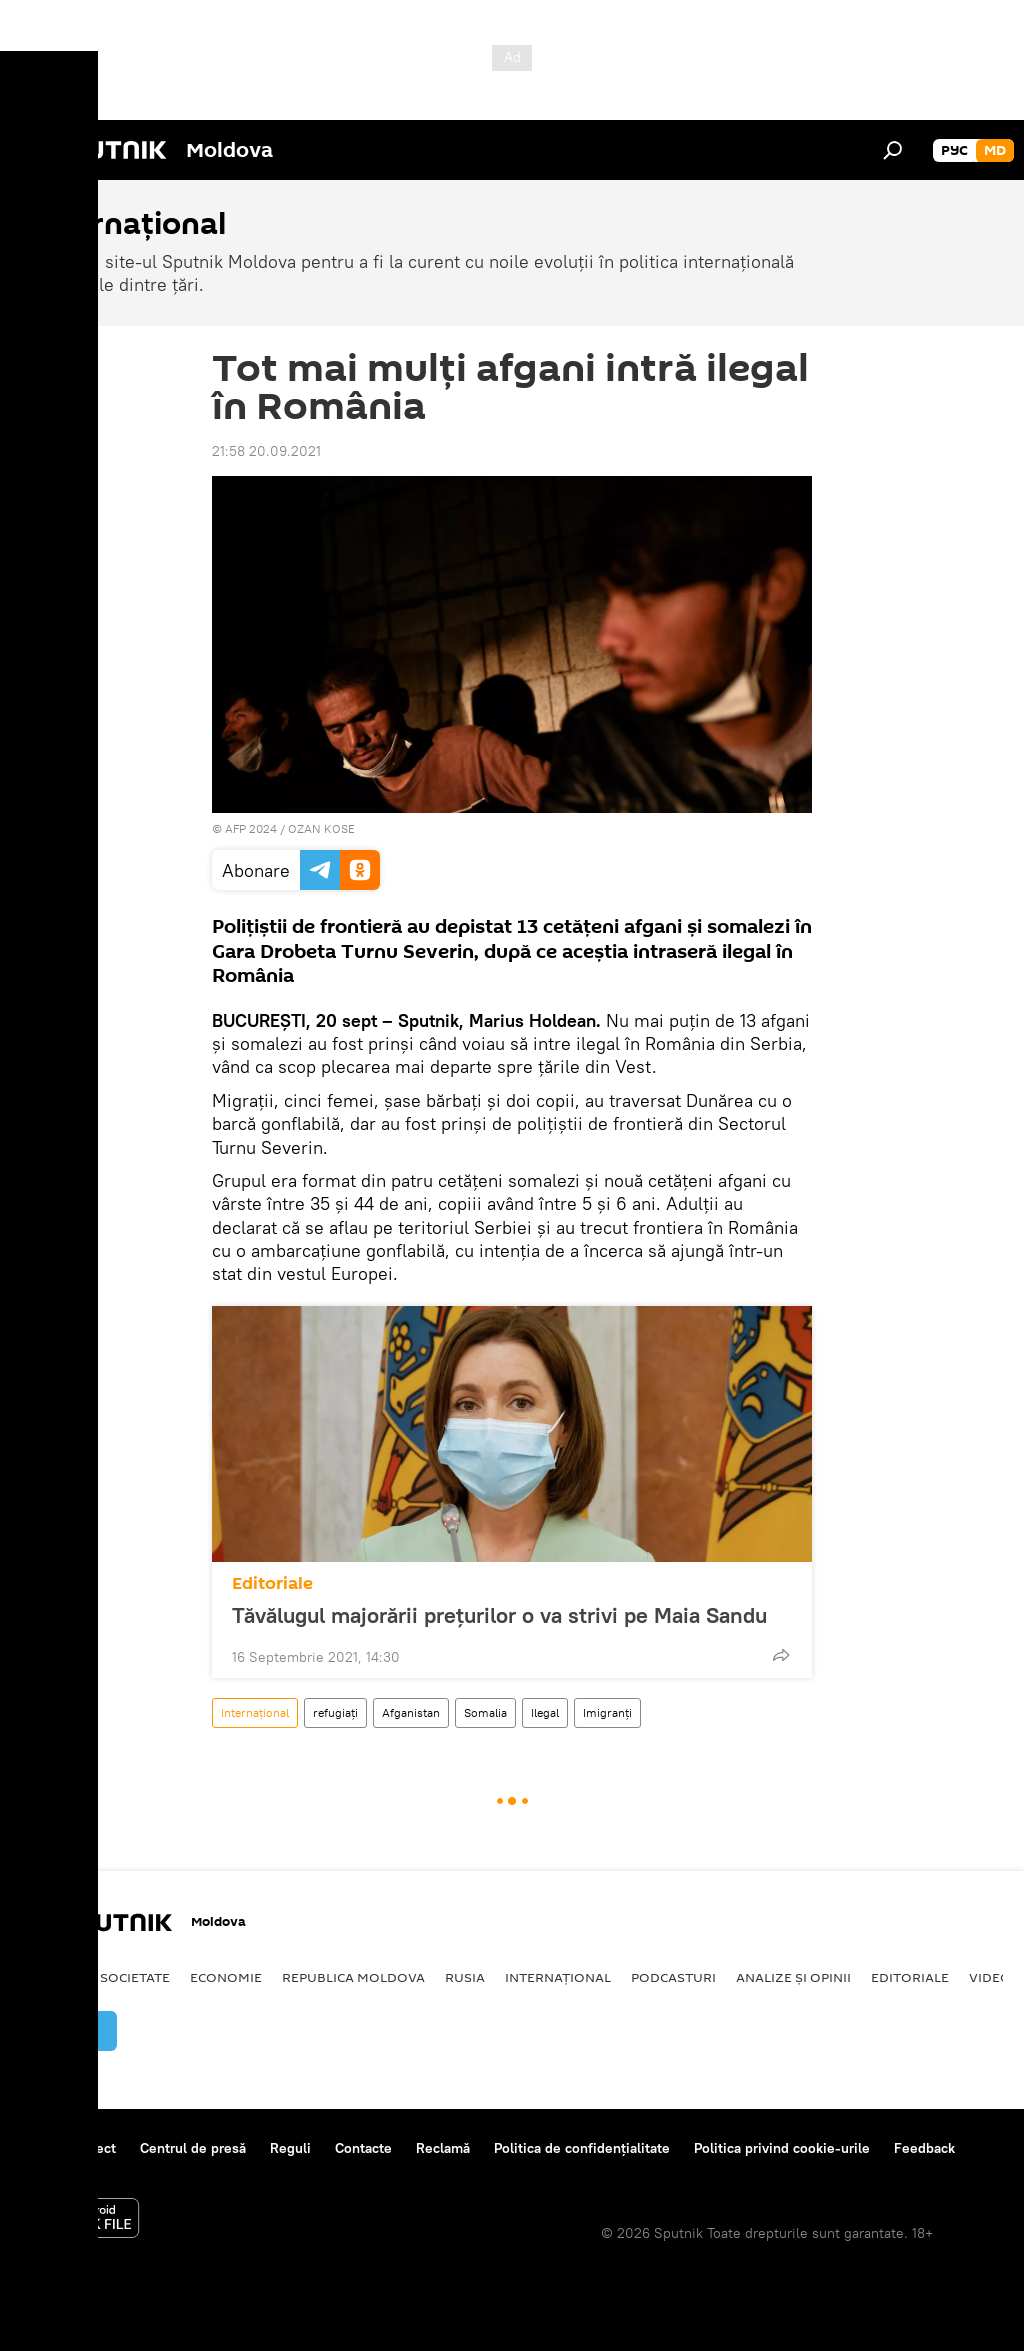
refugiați (335, 1712)
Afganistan (411, 1712)
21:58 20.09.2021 (266, 451)
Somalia (485, 1712)
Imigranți (607, 1712)
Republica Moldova (353, 1977)
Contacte (363, 2148)
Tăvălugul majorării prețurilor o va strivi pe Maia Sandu (499, 1615)
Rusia (465, 1977)
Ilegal (545, 1712)
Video (990, 1977)
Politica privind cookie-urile (782, 2148)
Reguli (290, 2148)
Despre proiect (68, 2148)
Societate (135, 1977)
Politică (50, 1977)
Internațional (255, 1712)
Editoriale (272, 1583)
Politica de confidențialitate (582, 2148)
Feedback (924, 2148)
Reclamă (443, 2148)
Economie (226, 1977)
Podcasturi (673, 1977)
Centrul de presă (193, 2148)
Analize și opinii (793, 1977)
